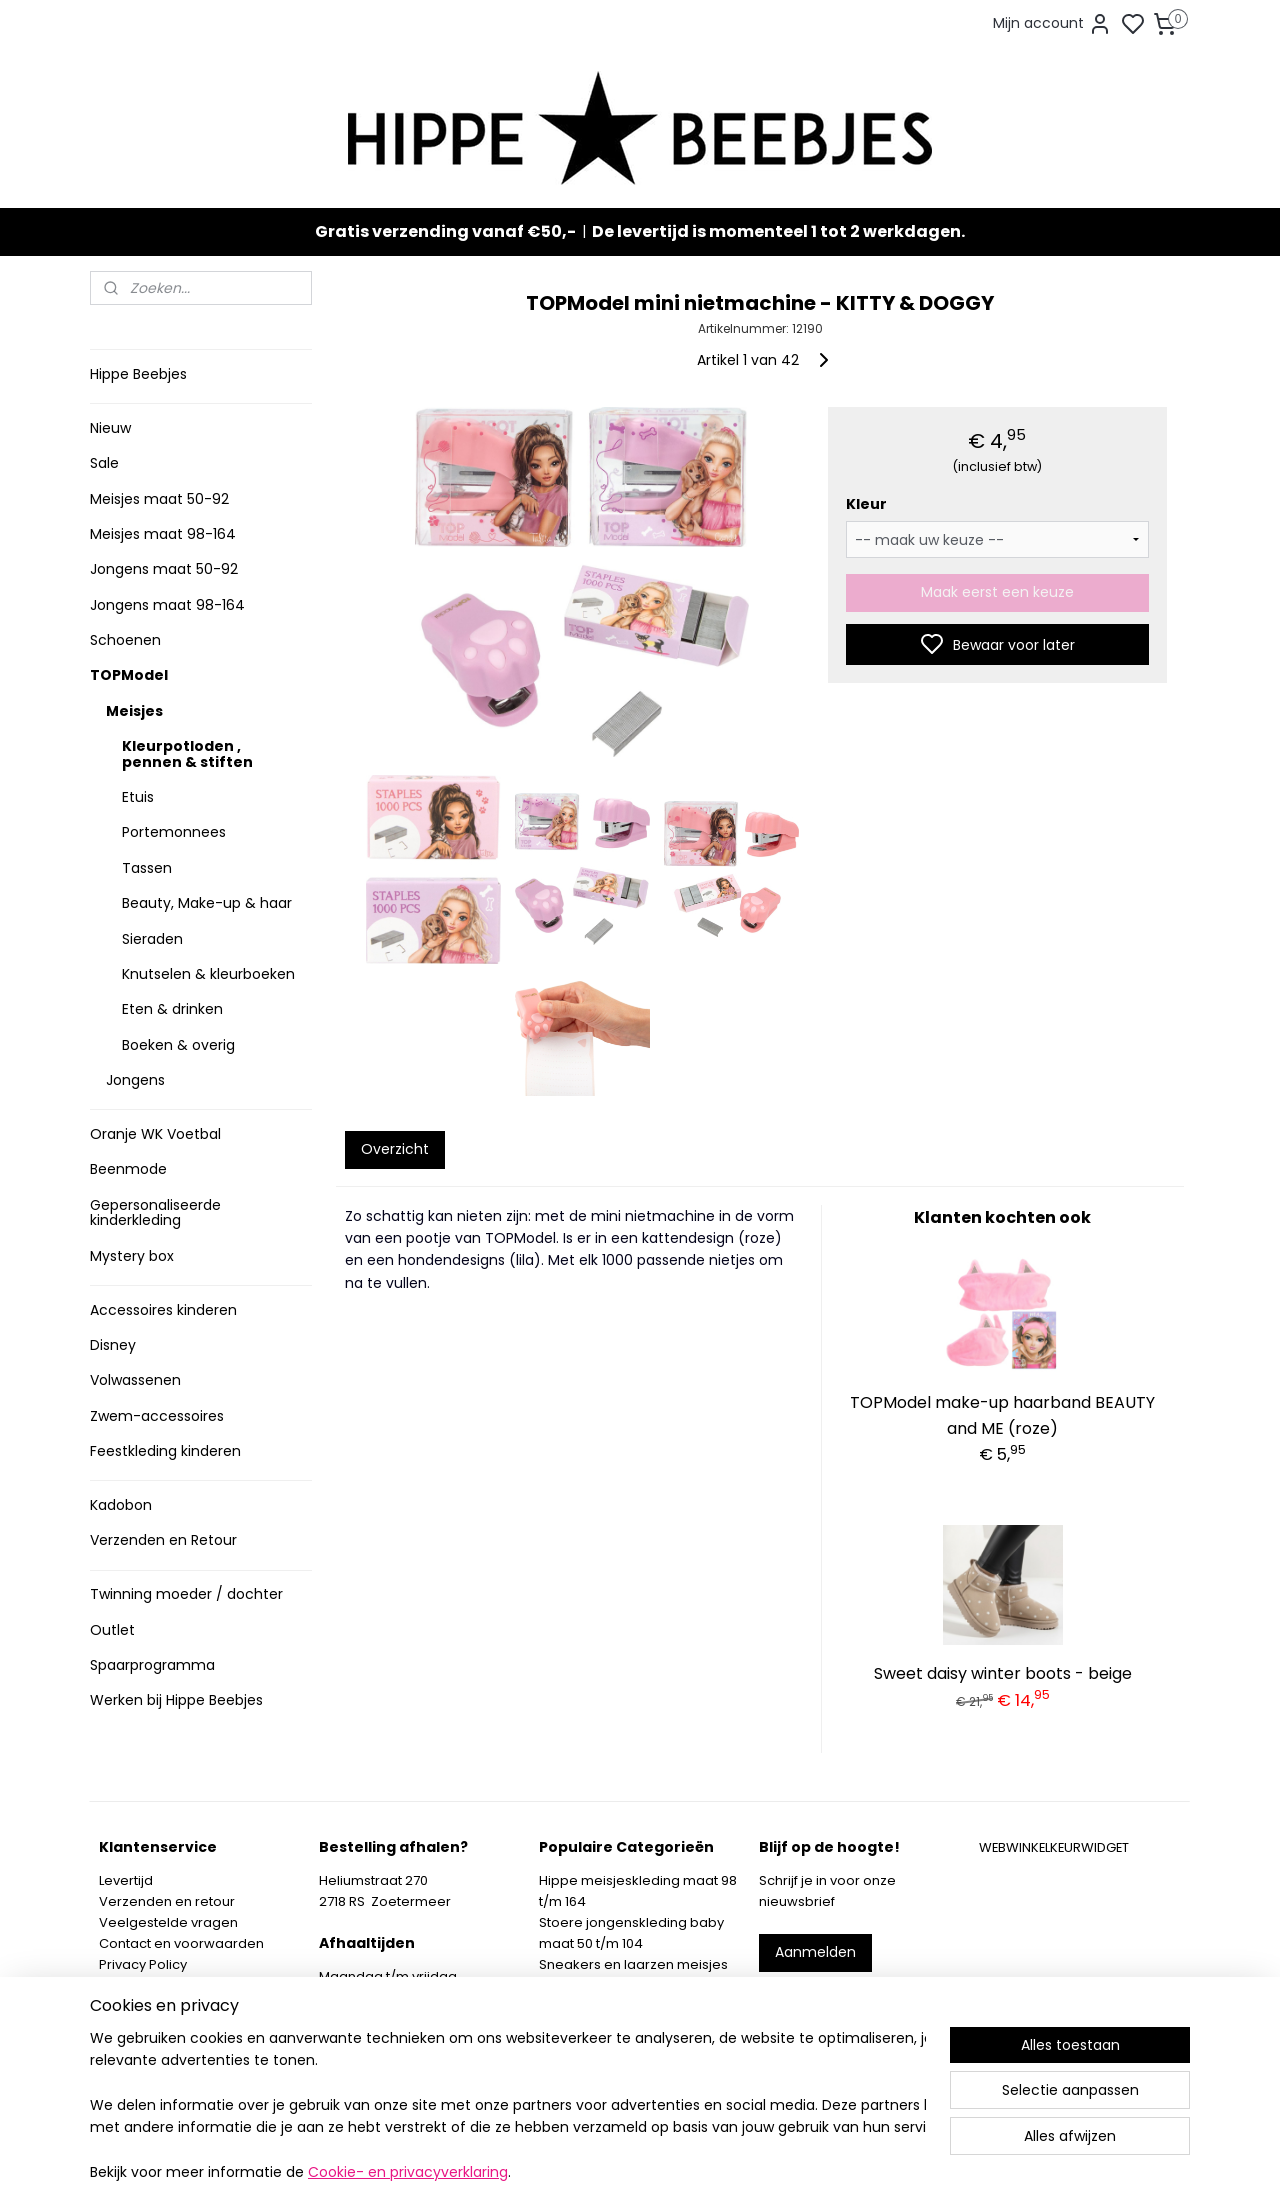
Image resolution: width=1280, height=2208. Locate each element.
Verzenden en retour (167, 1901)
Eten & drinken (172, 1009)
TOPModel (129, 675)
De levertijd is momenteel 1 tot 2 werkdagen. (778, 231)
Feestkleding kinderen (165, 1451)
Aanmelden (815, 1952)
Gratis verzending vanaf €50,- (445, 231)
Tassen (147, 868)
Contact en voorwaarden (181, 1943)
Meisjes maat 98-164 (163, 534)
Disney (113, 1345)
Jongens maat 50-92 (164, 569)
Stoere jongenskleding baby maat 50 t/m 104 (631, 1933)
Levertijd (126, 1880)
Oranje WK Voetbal (155, 1134)
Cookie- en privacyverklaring (408, 2173)
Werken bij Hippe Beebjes (176, 1700)
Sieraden (152, 939)
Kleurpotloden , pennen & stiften (187, 753)
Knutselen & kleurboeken (208, 974)
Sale (104, 463)
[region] (508, 2106)
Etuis (138, 797)
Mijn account (1052, 24)
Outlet (112, 1630)
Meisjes (134, 711)
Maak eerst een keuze (997, 592)
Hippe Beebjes (138, 374)
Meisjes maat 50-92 (159, 499)
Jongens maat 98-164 (167, 605)
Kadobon (121, 1505)
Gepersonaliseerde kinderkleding (155, 1212)
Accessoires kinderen (163, 1310)
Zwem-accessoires (157, 1416)
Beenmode (128, 1169)
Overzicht (394, 1148)
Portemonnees (174, 832)
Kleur (865, 504)
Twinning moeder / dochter (186, 1594)
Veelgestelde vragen (168, 1922)
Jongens (135, 1080)
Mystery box (132, 1256)
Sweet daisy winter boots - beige (1003, 1673)
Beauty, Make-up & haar (207, 903)
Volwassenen (135, 1380)
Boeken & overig (178, 1045)
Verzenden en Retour (163, 1540)
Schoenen (125, 640)
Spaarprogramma (152, 1665)
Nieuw (110, 428)
